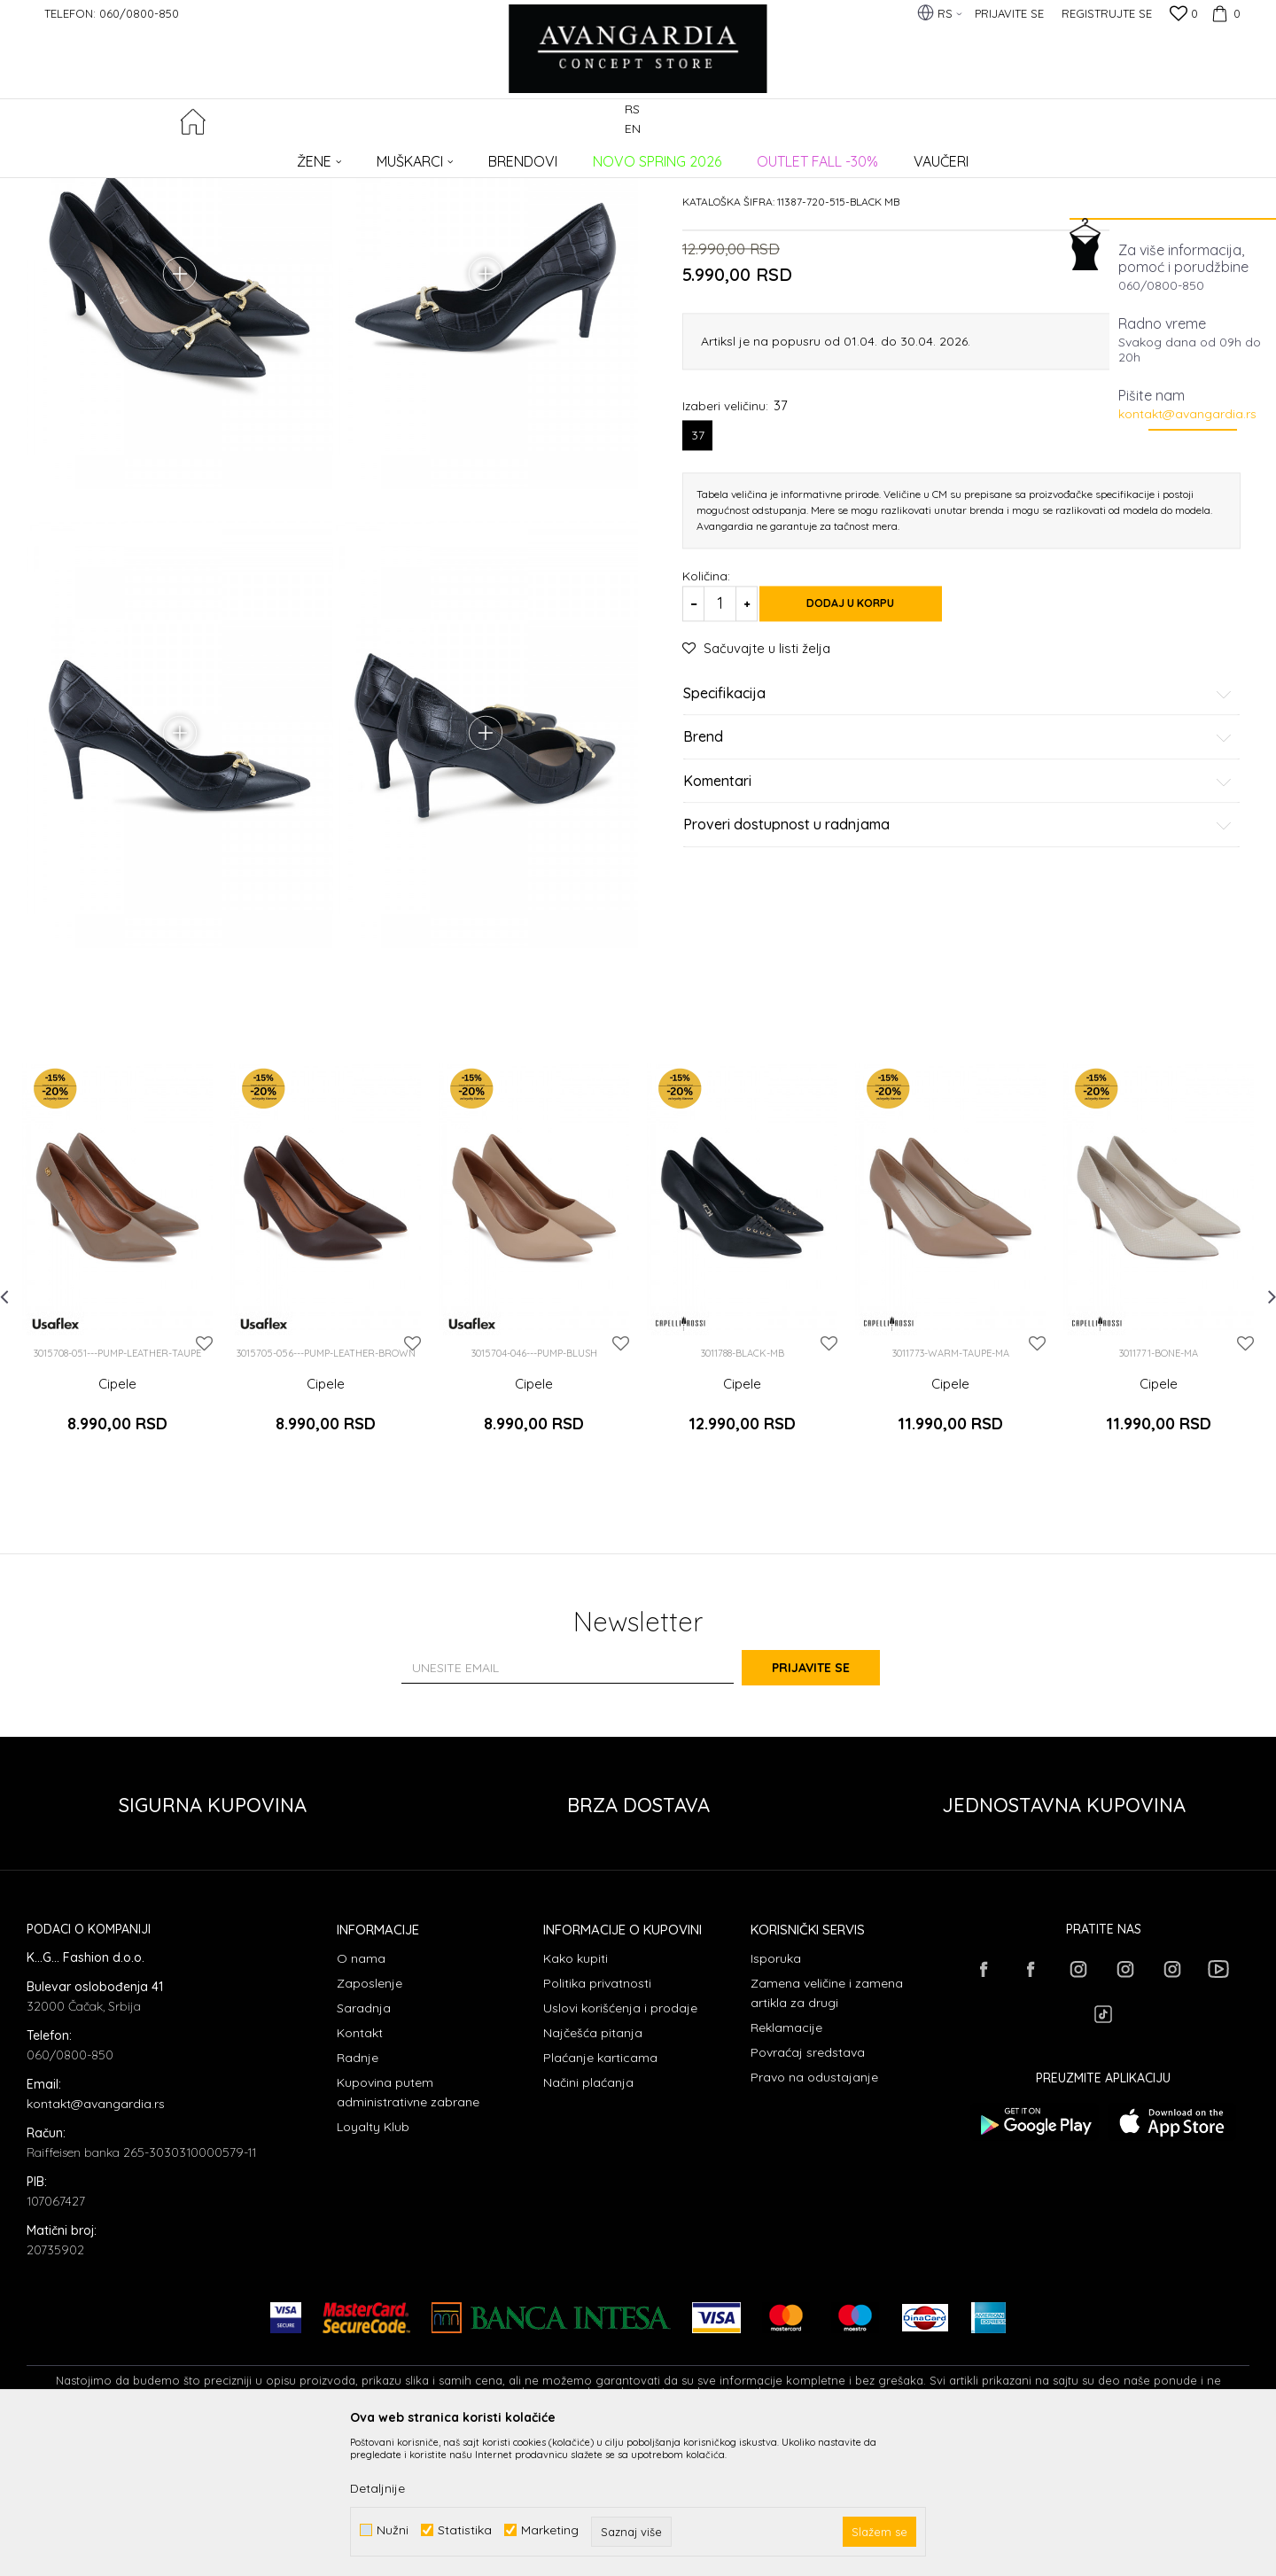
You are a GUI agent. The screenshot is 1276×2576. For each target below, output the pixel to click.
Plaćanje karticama (600, 2198)
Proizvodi (213, 155)
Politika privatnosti (597, 2123)
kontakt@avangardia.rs (1187, 414)
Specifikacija (958, 829)
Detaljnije (377, 2488)
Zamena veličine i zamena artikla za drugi (827, 2133)
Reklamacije (786, 2167)
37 (697, 570)
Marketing (550, 2530)
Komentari (958, 916)
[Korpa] (1224, 13)
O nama (361, 2098)
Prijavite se (833, 1808)
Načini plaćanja (588, 2222)
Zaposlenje (369, 2123)
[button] (1239, 121)
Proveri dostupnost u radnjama (958, 961)
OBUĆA (266, 155)
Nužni (392, 2530)
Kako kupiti (575, 2098)
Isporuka (776, 2098)
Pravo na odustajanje (814, 2217)
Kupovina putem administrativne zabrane (408, 2232)
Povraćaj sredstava (808, 2192)
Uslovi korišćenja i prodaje (620, 2148)
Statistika (465, 2530)
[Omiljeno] (1184, 15)
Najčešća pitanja (592, 2173)
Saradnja (364, 2148)
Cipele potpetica (336, 155)
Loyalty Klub (373, 2267)
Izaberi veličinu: (735, 540)
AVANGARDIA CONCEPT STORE (102, 155)
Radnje (357, 2198)
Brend (958, 873)
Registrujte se (1107, 13)
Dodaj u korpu (868, 738)
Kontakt (360, 2173)
